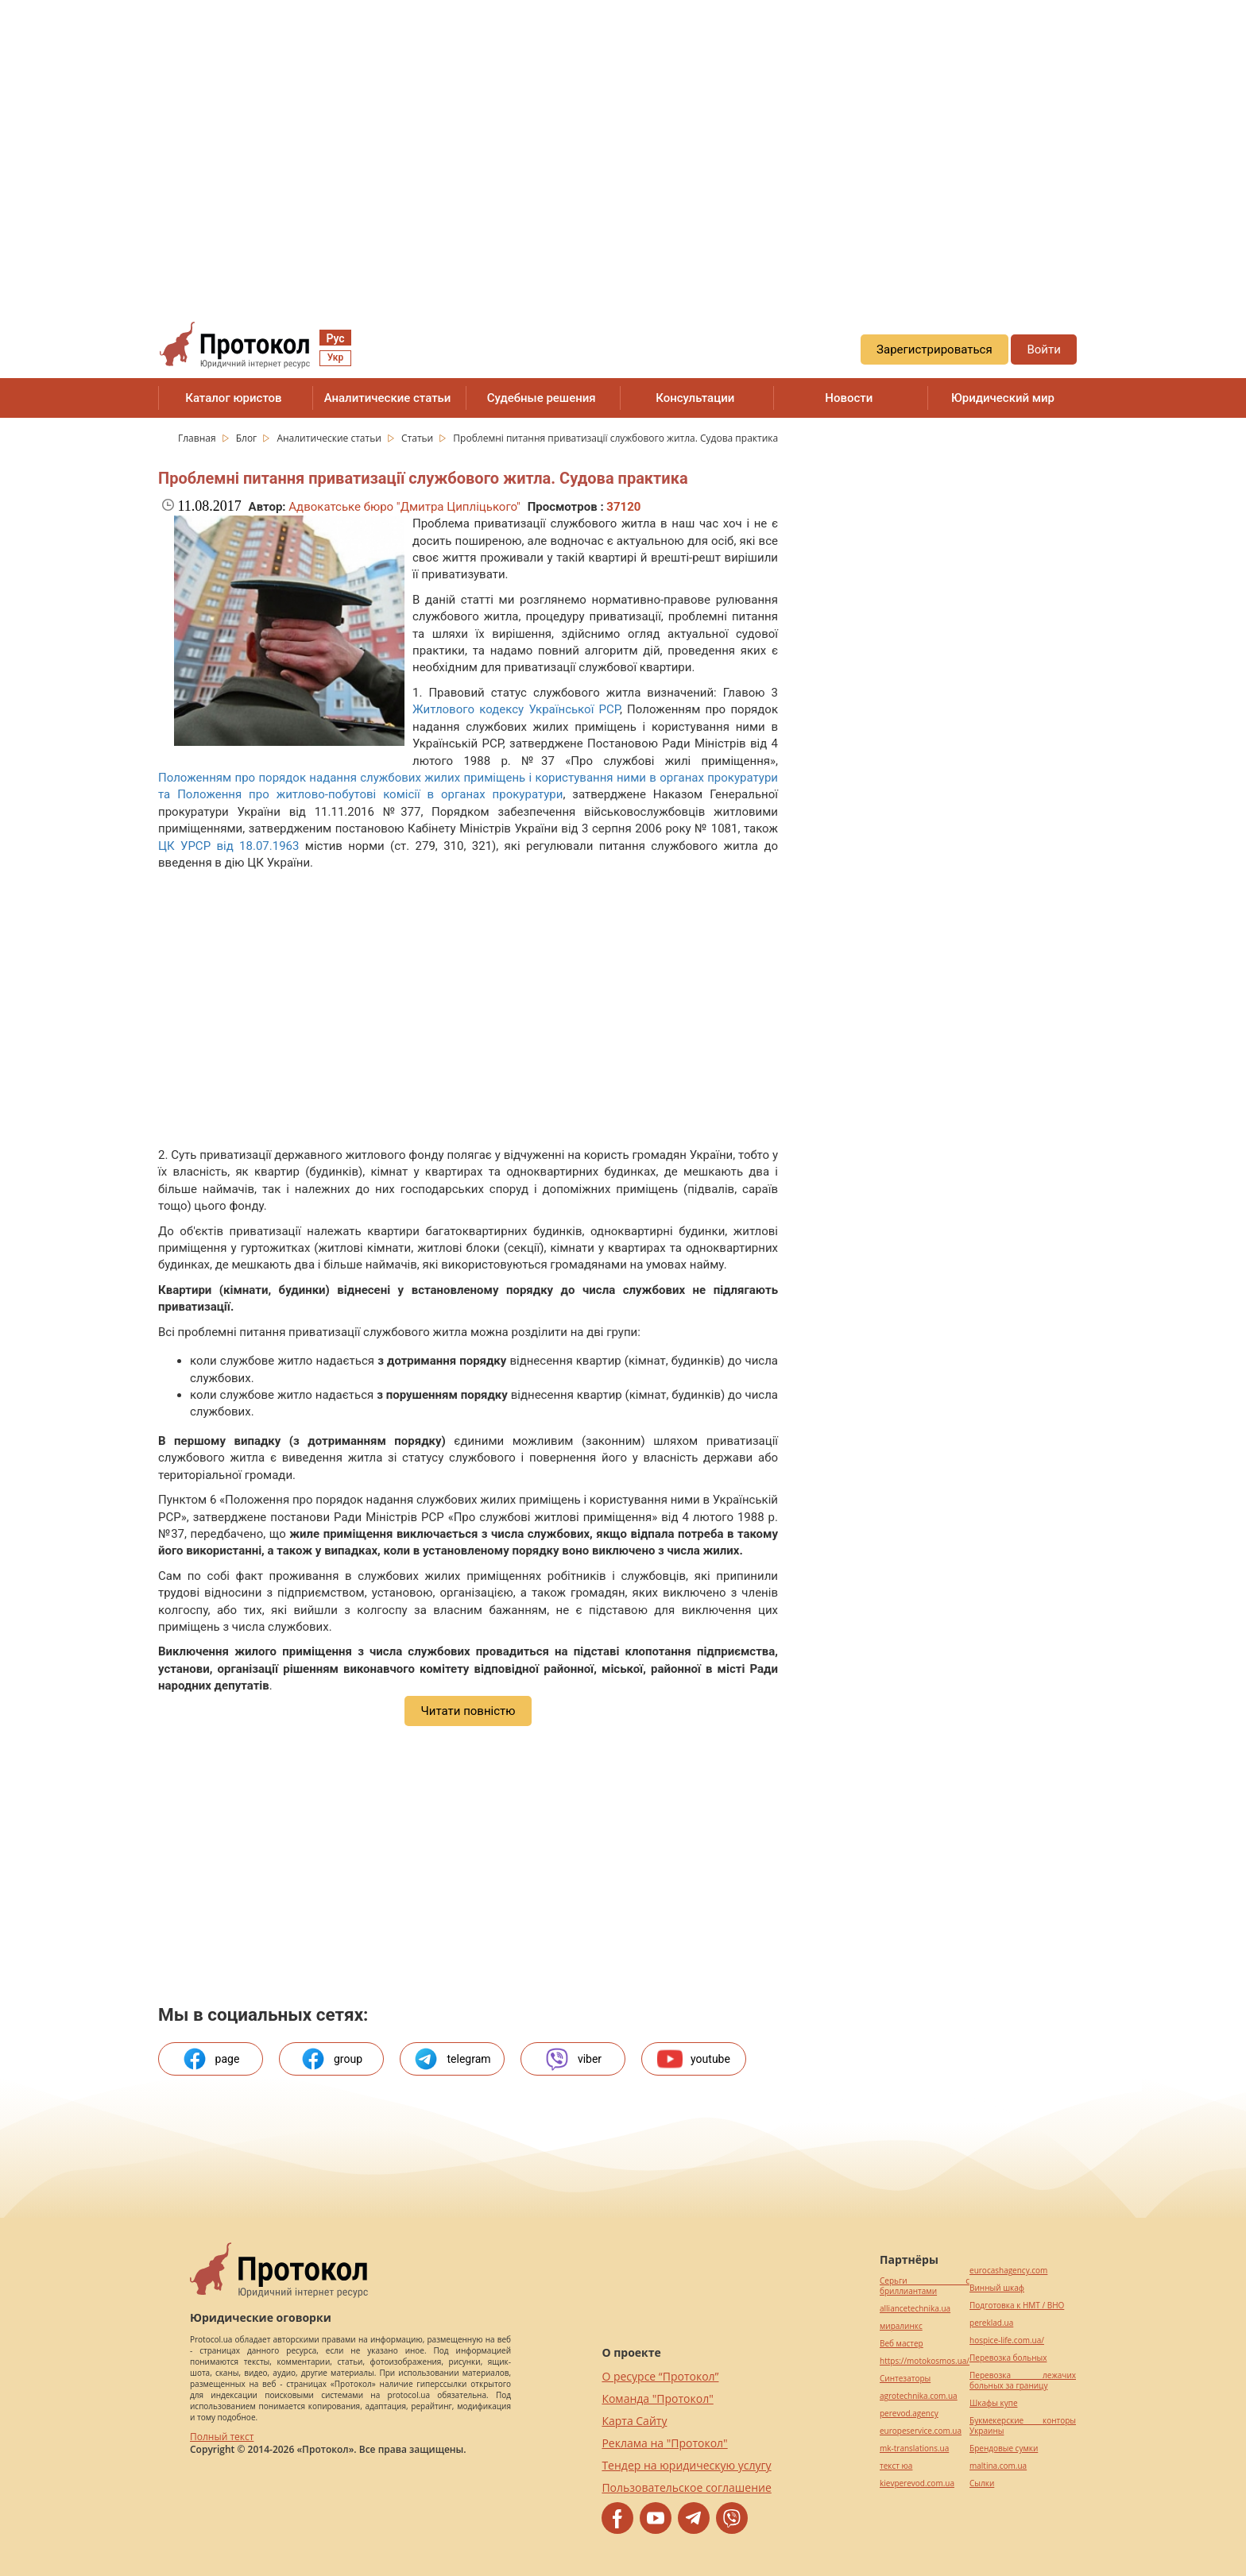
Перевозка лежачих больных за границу (1022, 2380)
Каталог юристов (233, 398)
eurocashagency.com (1008, 2270)
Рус (335, 338)
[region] (623, 144)
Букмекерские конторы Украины (1022, 2426)
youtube (693, 2059)
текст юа (896, 2466)
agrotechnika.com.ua (919, 2396)
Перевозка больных (1008, 2358)
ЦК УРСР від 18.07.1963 (228, 846)
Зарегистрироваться (934, 349)
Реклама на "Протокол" (664, 2442)
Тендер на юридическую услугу (686, 2465)
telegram (451, 2059)
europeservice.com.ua (921, 2431)
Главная (198, 438)
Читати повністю (467, 1711)
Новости (849, 398)
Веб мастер (901, 2343)
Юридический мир (1002, 398)
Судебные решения (541, 398)
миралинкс (901, 2326)
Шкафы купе (993, 2403)
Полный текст (221, 2436)
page (211, 2059)
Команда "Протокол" (657, 2398)
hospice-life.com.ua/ (1006, 2340)
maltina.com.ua (998, 2466)
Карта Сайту (634, 2420)
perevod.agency (909, 2413)
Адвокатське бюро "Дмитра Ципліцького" (404, 507)
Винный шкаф (996, 2288)
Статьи (418, 438)
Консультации (695, 398)
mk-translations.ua (914, 2448)
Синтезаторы (905, 2378)
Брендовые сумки (1003, 2448)
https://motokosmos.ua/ (924, 2361)
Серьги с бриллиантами (924, 2286)
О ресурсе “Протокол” (660, 2376)
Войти (1043, 349)
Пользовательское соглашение (686, 2487)
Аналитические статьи (387, 398)
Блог (248, 438)
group (331, 2059)
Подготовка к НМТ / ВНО (1016, 2305)
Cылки (981, 2483)
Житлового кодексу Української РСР (516, 709)
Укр (335, 357)
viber (573, 2059)
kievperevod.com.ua (917, 2483)
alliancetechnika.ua (915, 2309)
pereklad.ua (991, 2323)
